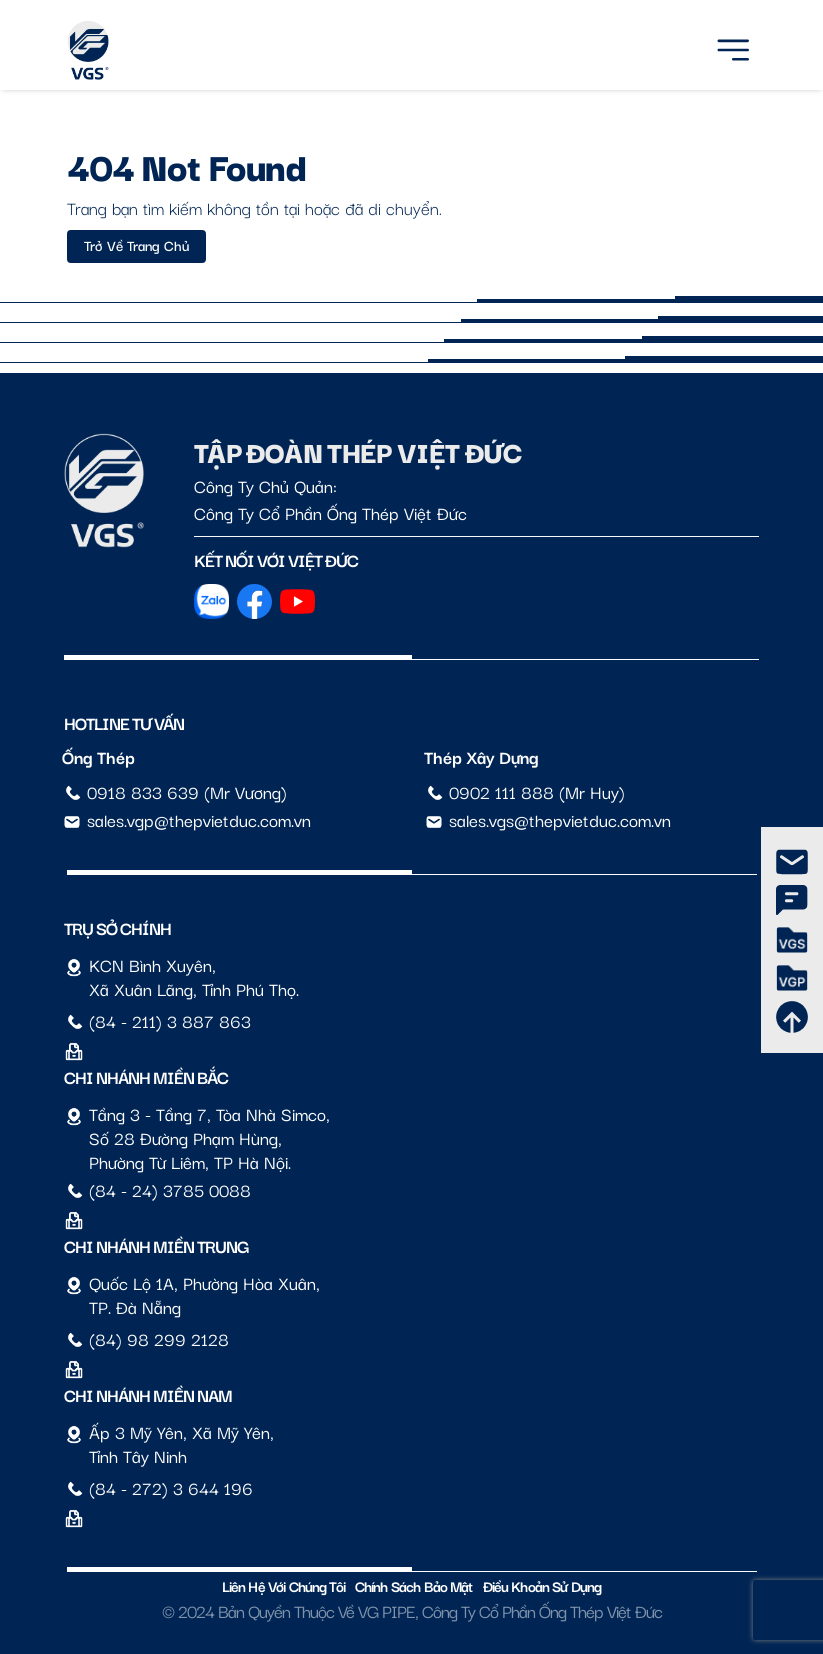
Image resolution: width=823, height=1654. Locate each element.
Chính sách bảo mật (414, 1585)
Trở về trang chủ (136, 245)
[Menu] (733, 46)
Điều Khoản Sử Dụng (542, 1585)
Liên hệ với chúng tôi (283, 1585)
